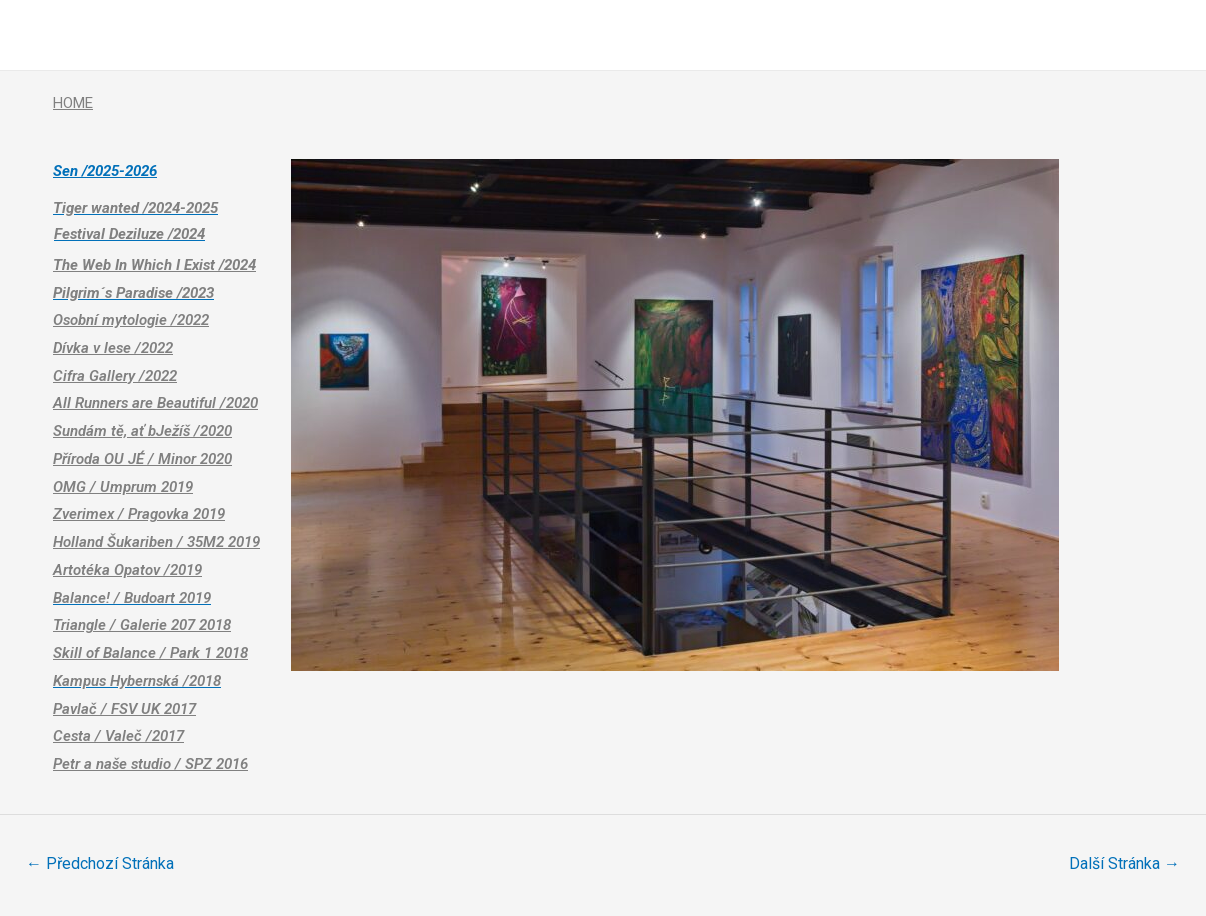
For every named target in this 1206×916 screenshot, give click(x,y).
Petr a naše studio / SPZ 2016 (150, 764)
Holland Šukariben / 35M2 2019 (156, 542)
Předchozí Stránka (100, 863)
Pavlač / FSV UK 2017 (124, 709)
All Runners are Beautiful (155, 403)
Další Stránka (1124, 863)
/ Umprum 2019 (139, 487)
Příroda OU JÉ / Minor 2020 (142, 459)
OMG (69, 487)
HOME (73, 103)
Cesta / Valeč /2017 (118, 736)
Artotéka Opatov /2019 (127, 570)
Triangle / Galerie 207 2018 (142, 625)
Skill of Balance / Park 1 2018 (150, 653)
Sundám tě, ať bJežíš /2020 (142, 431)
